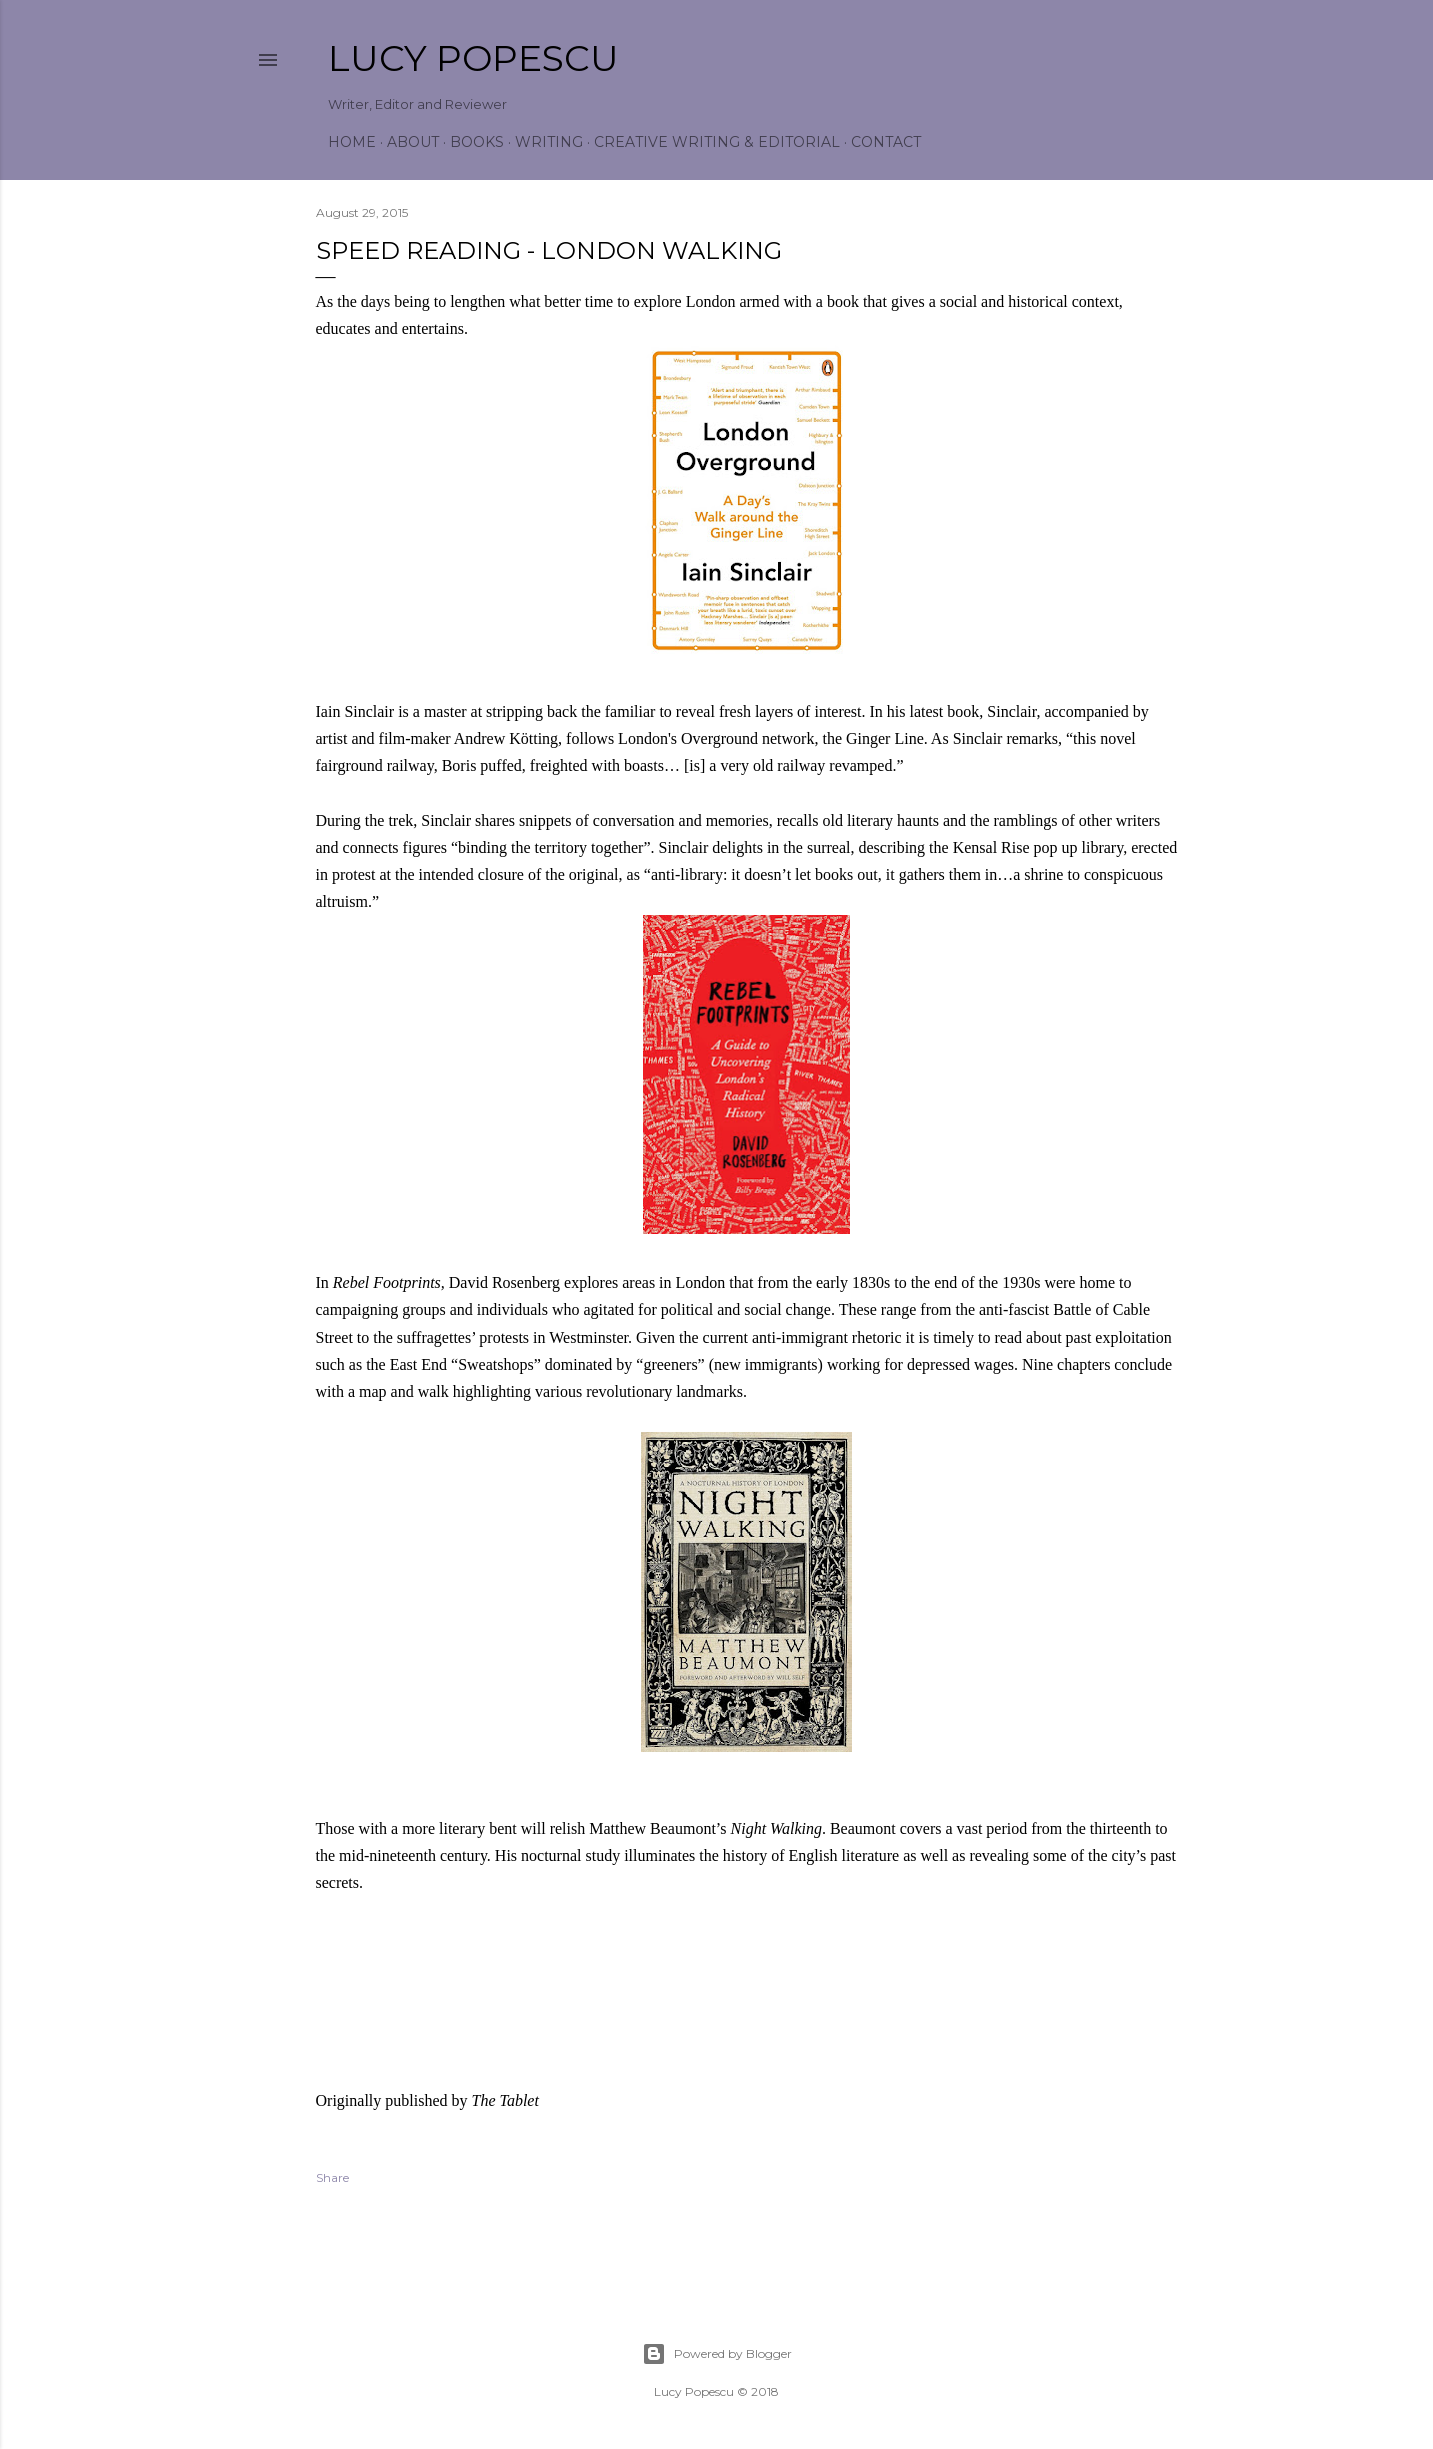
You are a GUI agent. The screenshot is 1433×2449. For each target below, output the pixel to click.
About (413, 142)
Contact (886, 142)
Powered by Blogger (717, 2354)
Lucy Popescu (473, 58)
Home (352, 142)
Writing (549, 142)
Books (477, 142)
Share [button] (332, 2177)
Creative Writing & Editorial (717, 142)
